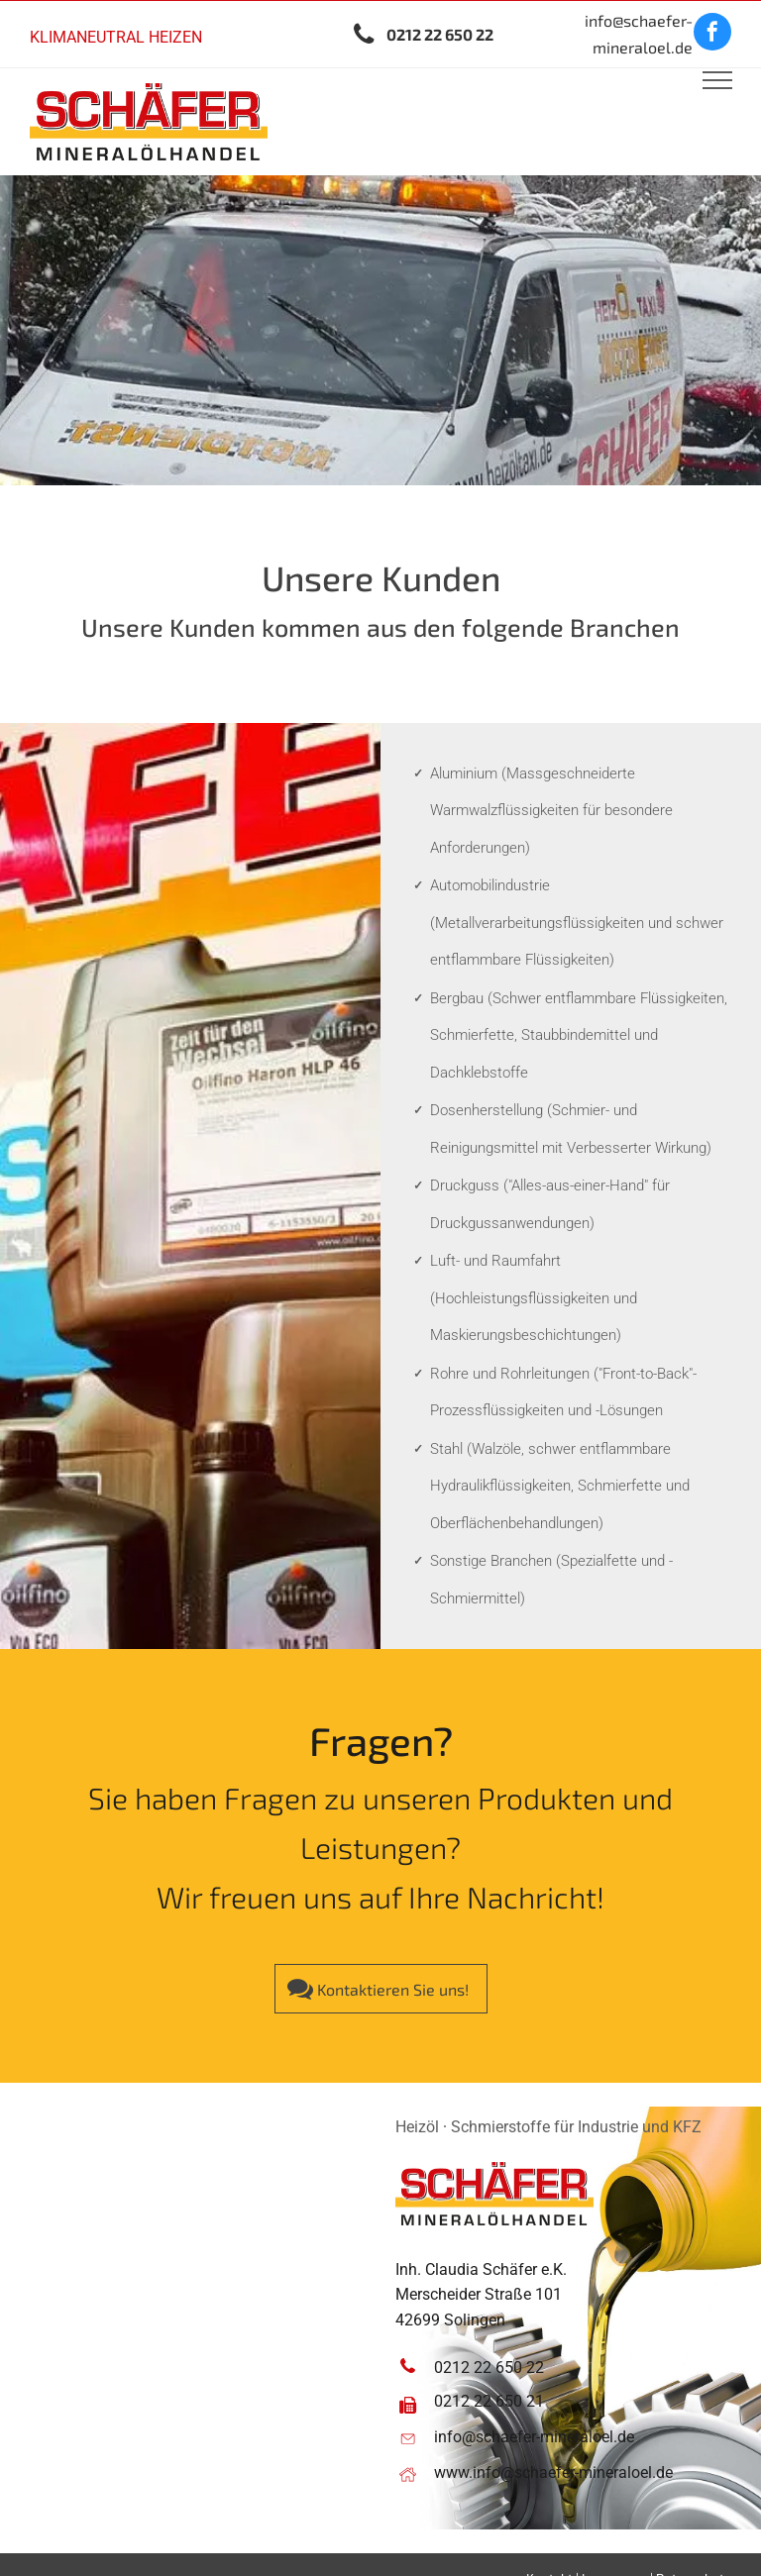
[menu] (717, 80)
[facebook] (712, 34)
